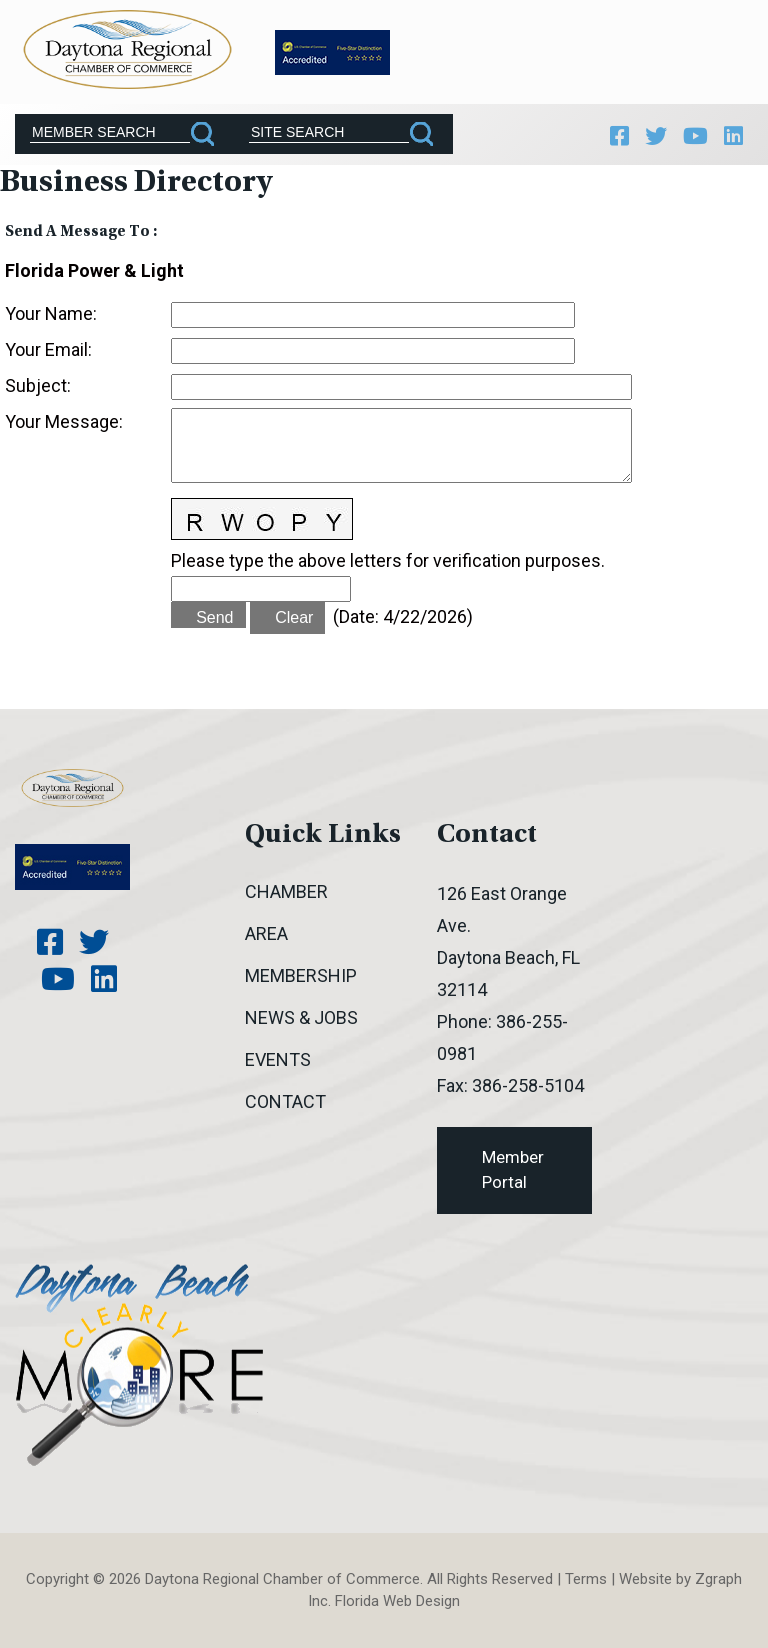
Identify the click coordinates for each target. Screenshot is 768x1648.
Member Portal (513, 1170)
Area (266, 933)
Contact (285, 1101)
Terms (586, 1579)
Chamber (286, 891)
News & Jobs (301, 1017)
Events (278, 1059)
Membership (301, 975)
